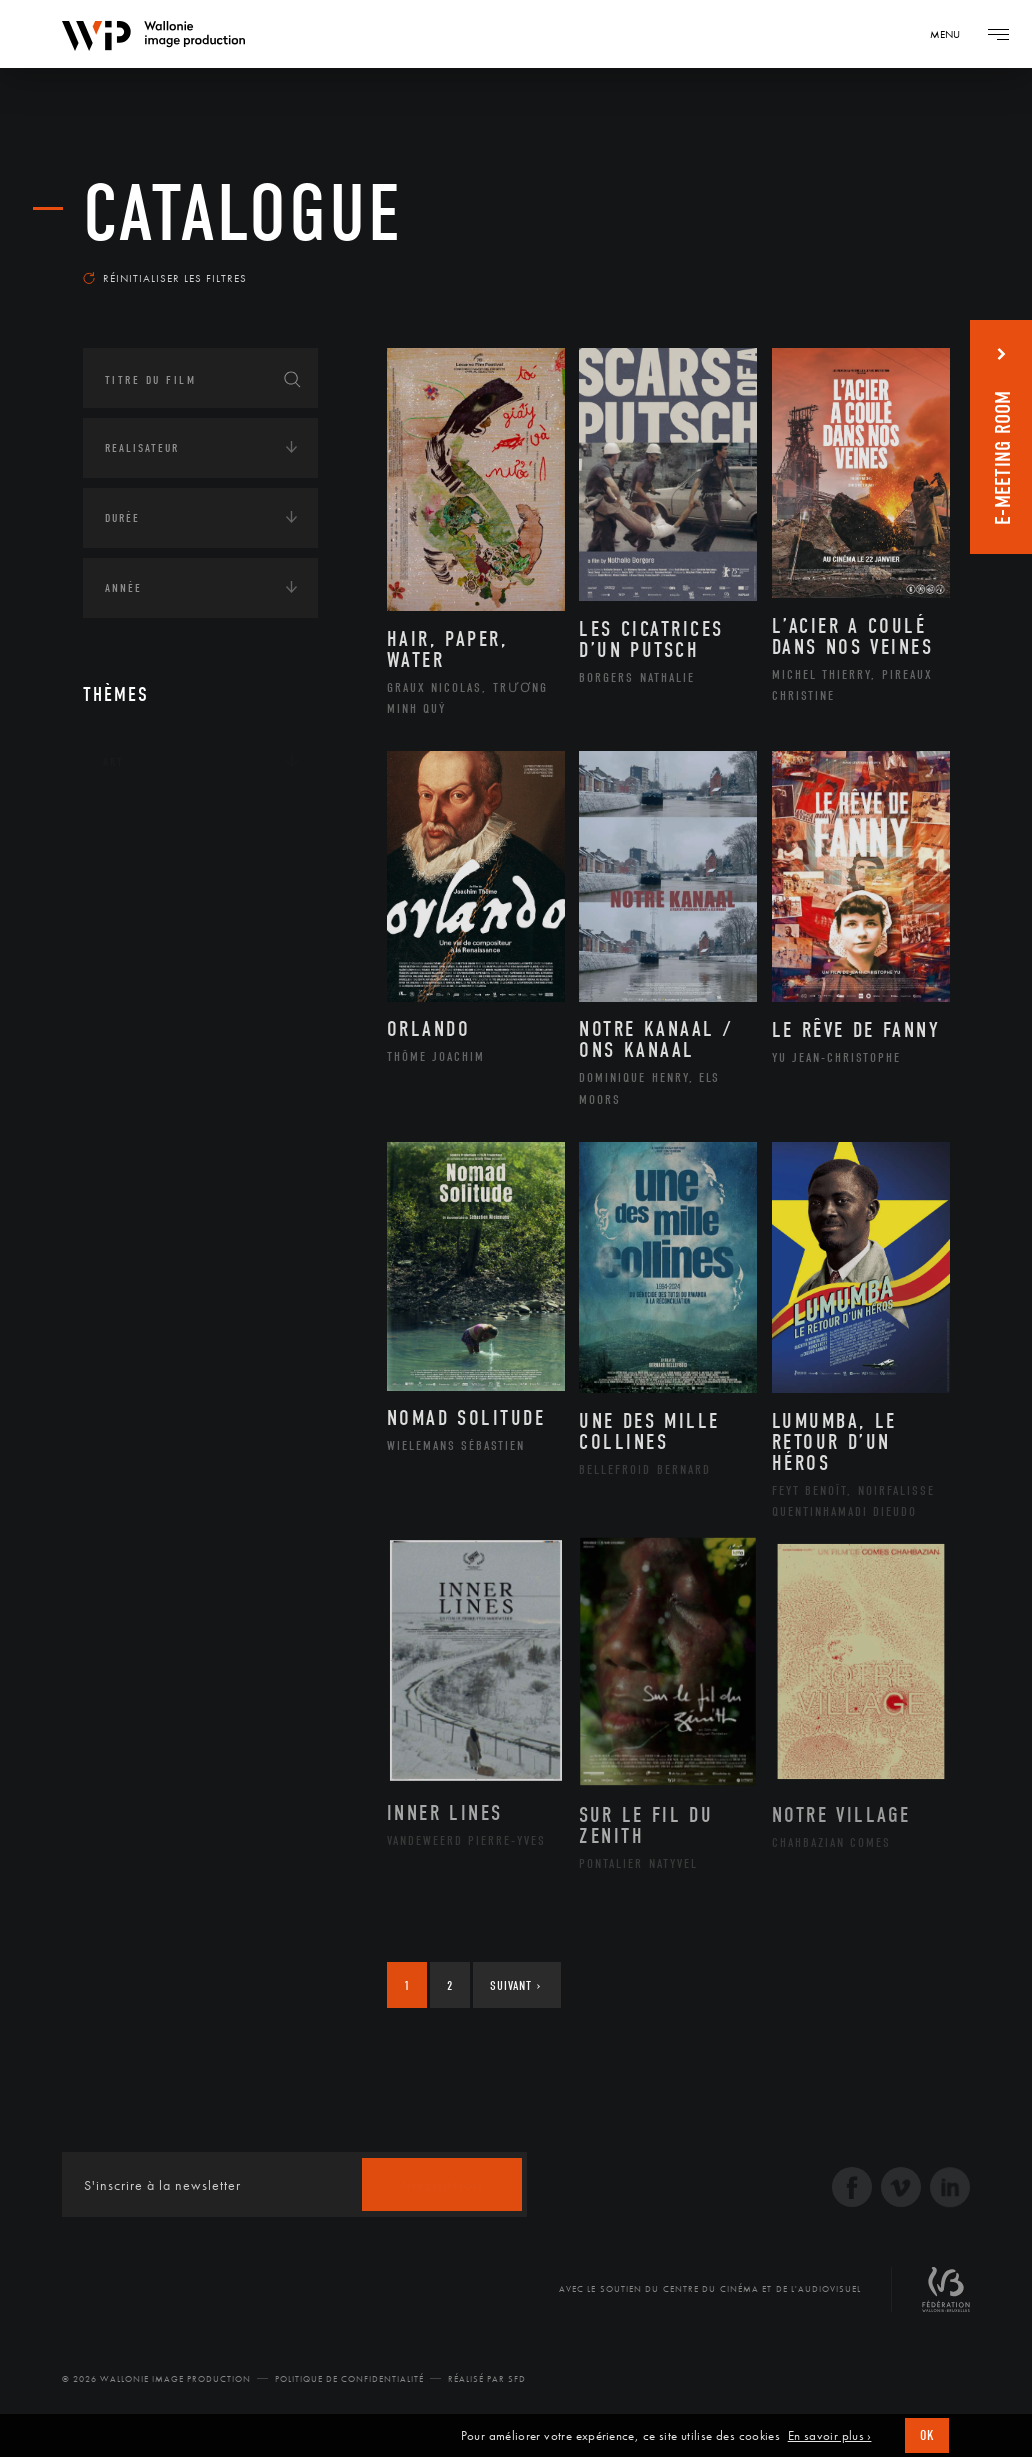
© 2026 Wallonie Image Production (156, 2379)
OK (927, 2435)
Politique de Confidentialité (349, 2379)
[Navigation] (952, 34)
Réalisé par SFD (487, 2379)
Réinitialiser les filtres (165, 278)
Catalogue (243, 214)
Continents (139, 824)
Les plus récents (879, 264)
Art (113, 762)
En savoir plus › (830, 2436)
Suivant (515, 1985)
